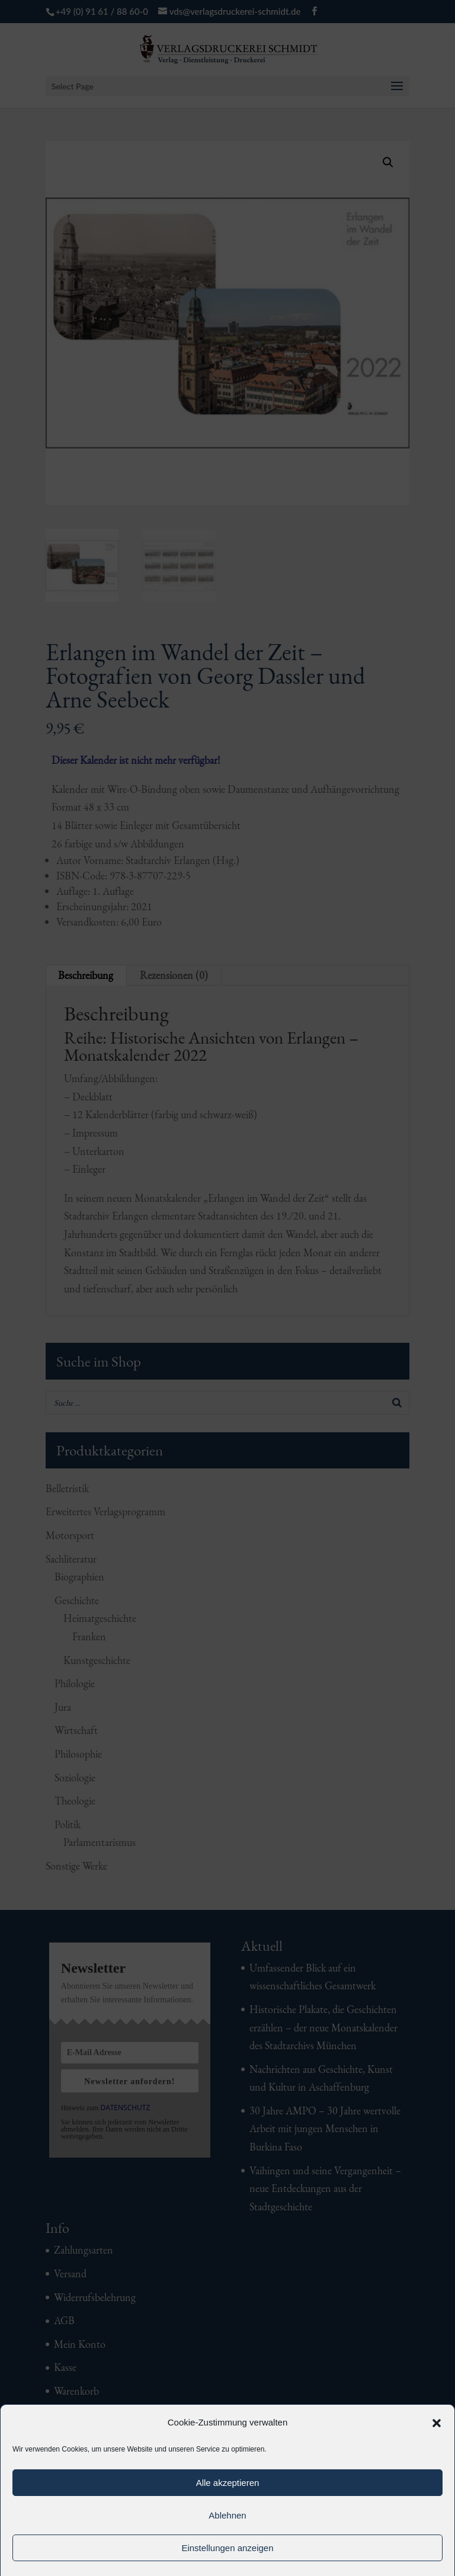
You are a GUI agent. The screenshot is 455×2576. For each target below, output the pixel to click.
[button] (437, 2423)
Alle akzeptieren (227, 2483)
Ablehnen (227, 2515)
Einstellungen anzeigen (227, 2548)
